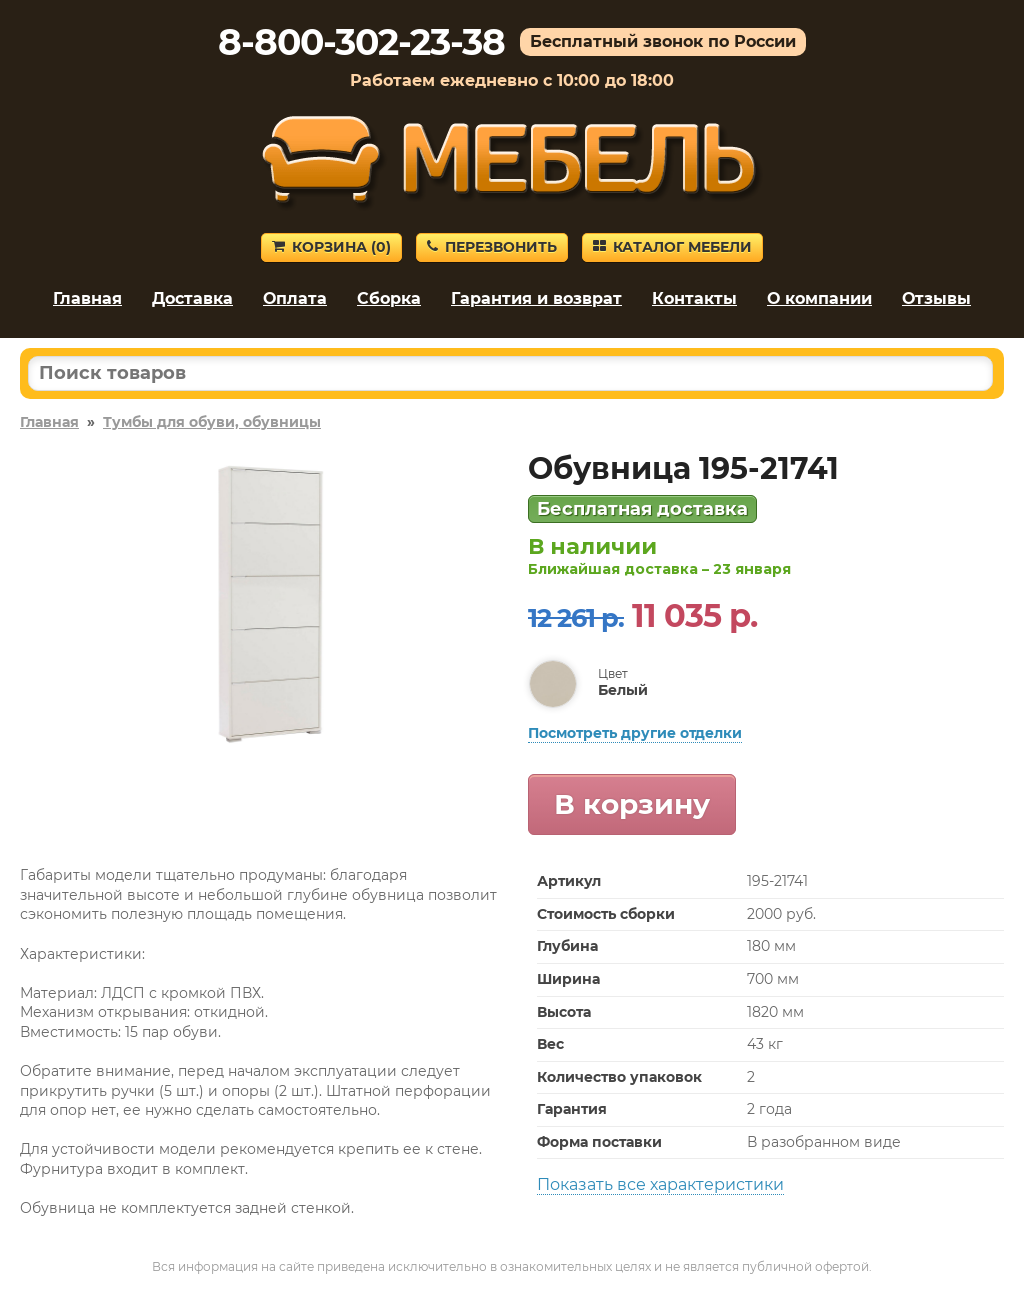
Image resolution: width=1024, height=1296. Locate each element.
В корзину (632, 804)
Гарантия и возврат (536, 298)
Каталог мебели (672, 247)
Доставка (192, 298)
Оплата (295, 298)
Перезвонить (492, 247)
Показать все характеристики (660, 1184)
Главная (87, 298)
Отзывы (936, 298)
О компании (819, 298)
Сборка (389, 298)
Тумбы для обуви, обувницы (212, 422)
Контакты (694, 298)
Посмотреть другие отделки (635, 733)
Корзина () (331, 247)
